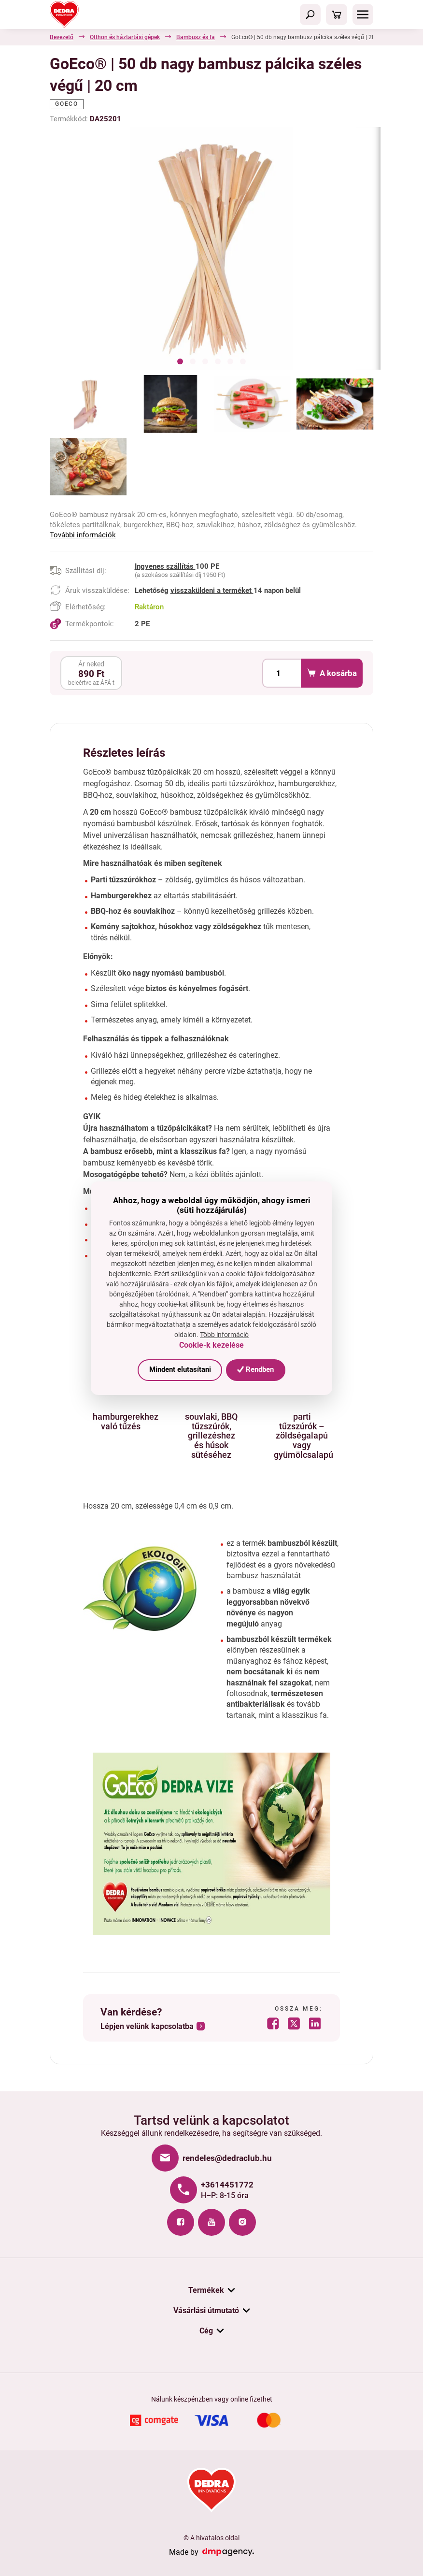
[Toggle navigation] (310, 14)
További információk (83, 535)
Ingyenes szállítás (165, 566)
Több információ (224, 1334)
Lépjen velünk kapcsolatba (147, 2026)
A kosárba (331, 673)
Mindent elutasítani (180, 1369)
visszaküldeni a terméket (212, 590)
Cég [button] (206, 2330)
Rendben (255, 1369)
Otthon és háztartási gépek (125, 37)
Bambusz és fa (195, 37)
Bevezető (61, 37)
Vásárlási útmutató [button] (206, 2310)
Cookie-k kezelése (211, 1345)
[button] (180, 363)
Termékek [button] (206, 2290)
